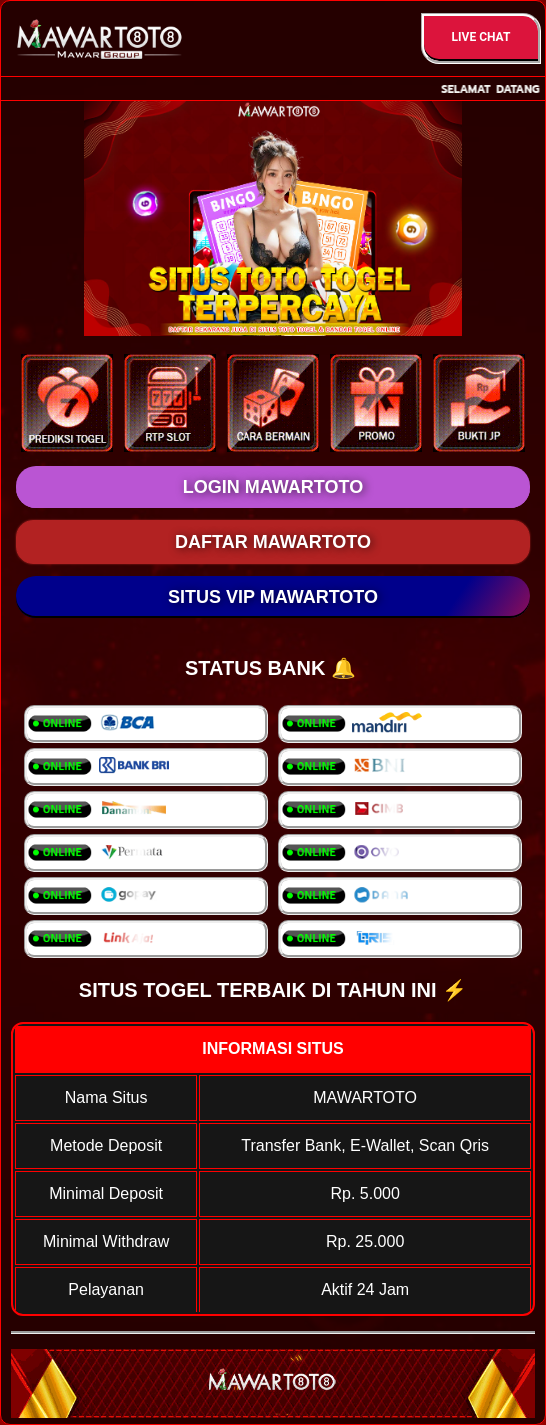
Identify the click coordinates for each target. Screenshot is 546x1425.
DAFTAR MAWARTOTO (273, 542)
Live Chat (481, 37)
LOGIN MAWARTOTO (273, 487)
